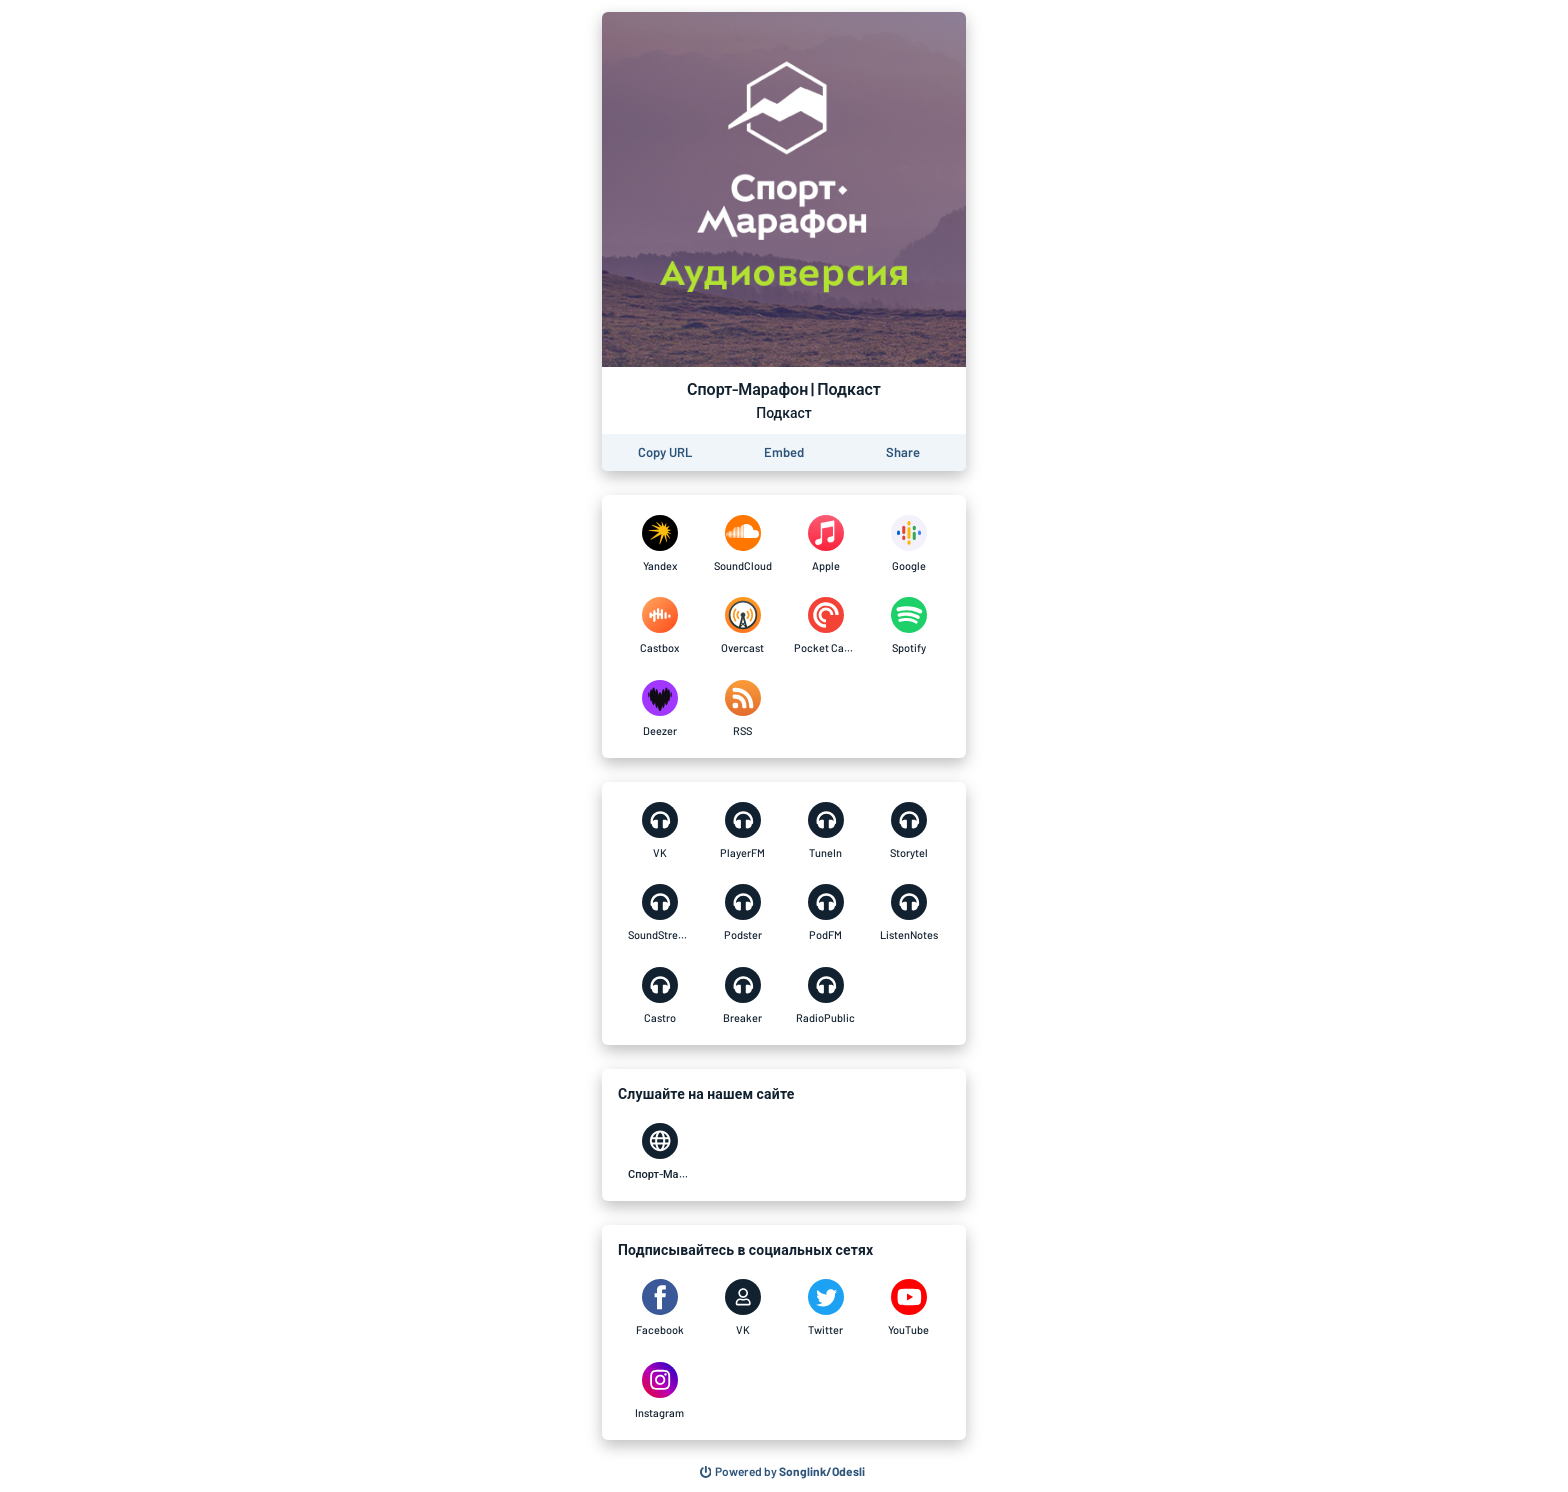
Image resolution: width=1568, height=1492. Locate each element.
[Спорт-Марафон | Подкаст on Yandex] (659, 544)
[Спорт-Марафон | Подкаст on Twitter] (825, 1308)
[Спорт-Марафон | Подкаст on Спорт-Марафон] (659, 1152)
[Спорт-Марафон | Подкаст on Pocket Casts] (825, 626)
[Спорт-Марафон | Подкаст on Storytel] (908, 831)
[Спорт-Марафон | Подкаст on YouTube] (908, 1308)
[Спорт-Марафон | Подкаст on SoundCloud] (742, 544)
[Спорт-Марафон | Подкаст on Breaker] (742, 996)
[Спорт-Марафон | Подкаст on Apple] (825, 544)
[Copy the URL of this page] (665, 452)
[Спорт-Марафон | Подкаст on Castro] (659, 996)
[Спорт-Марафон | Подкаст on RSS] (742, 709)
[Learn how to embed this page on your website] (784, 452)
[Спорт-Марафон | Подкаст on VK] (659, 831)
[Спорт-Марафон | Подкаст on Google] (908, 544)
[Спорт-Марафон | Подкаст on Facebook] (659, 1308)
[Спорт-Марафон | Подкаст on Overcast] (742, 626)
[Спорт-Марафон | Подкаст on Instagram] (659, 1391)
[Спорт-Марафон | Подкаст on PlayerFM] (742, 831)
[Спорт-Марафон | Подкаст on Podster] (742, 913)
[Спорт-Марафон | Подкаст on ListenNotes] (908, 913)
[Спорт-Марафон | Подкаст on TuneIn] (825, 831)
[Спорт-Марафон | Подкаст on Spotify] (908, 626)
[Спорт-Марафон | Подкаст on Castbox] (659, 626)
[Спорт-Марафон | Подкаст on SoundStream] (659, 913)
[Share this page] (903, 452)
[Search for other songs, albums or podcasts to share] (783, 1472)
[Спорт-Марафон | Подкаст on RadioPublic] (825, 996)
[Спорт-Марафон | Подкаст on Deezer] (659, 709)
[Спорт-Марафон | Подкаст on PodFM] (825, 913)
